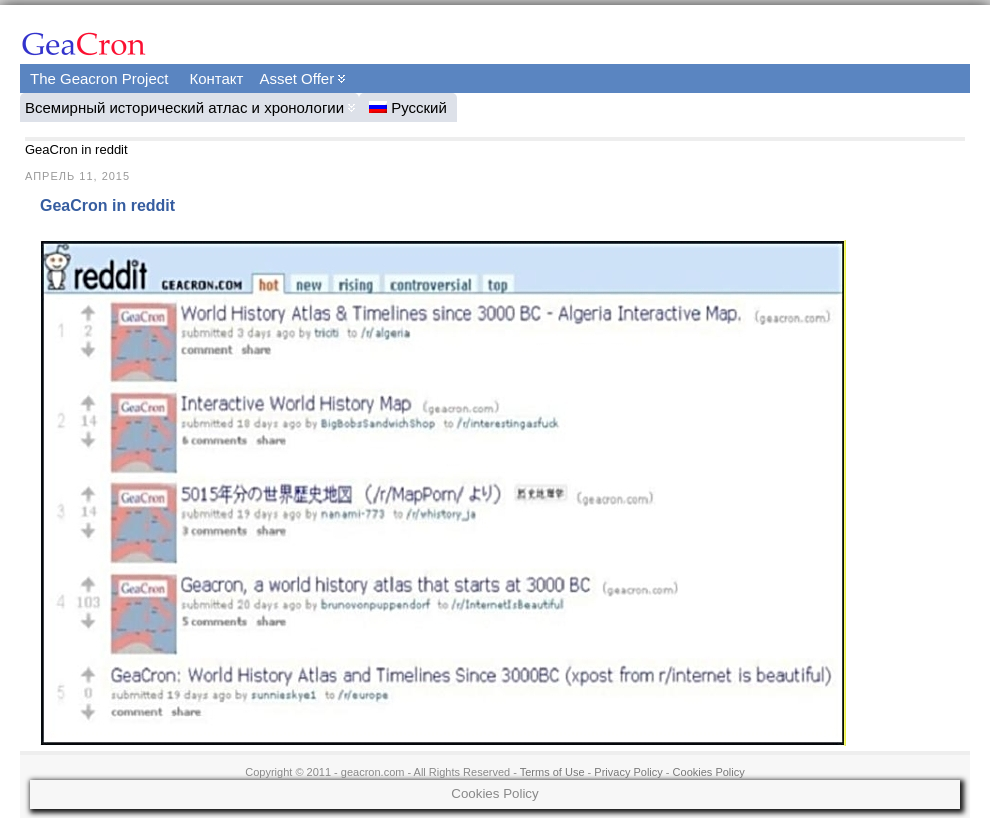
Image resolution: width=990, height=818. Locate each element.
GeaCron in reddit (107, 205)
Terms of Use (552, 772)
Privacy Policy (628, 772)
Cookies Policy (709, 772)
